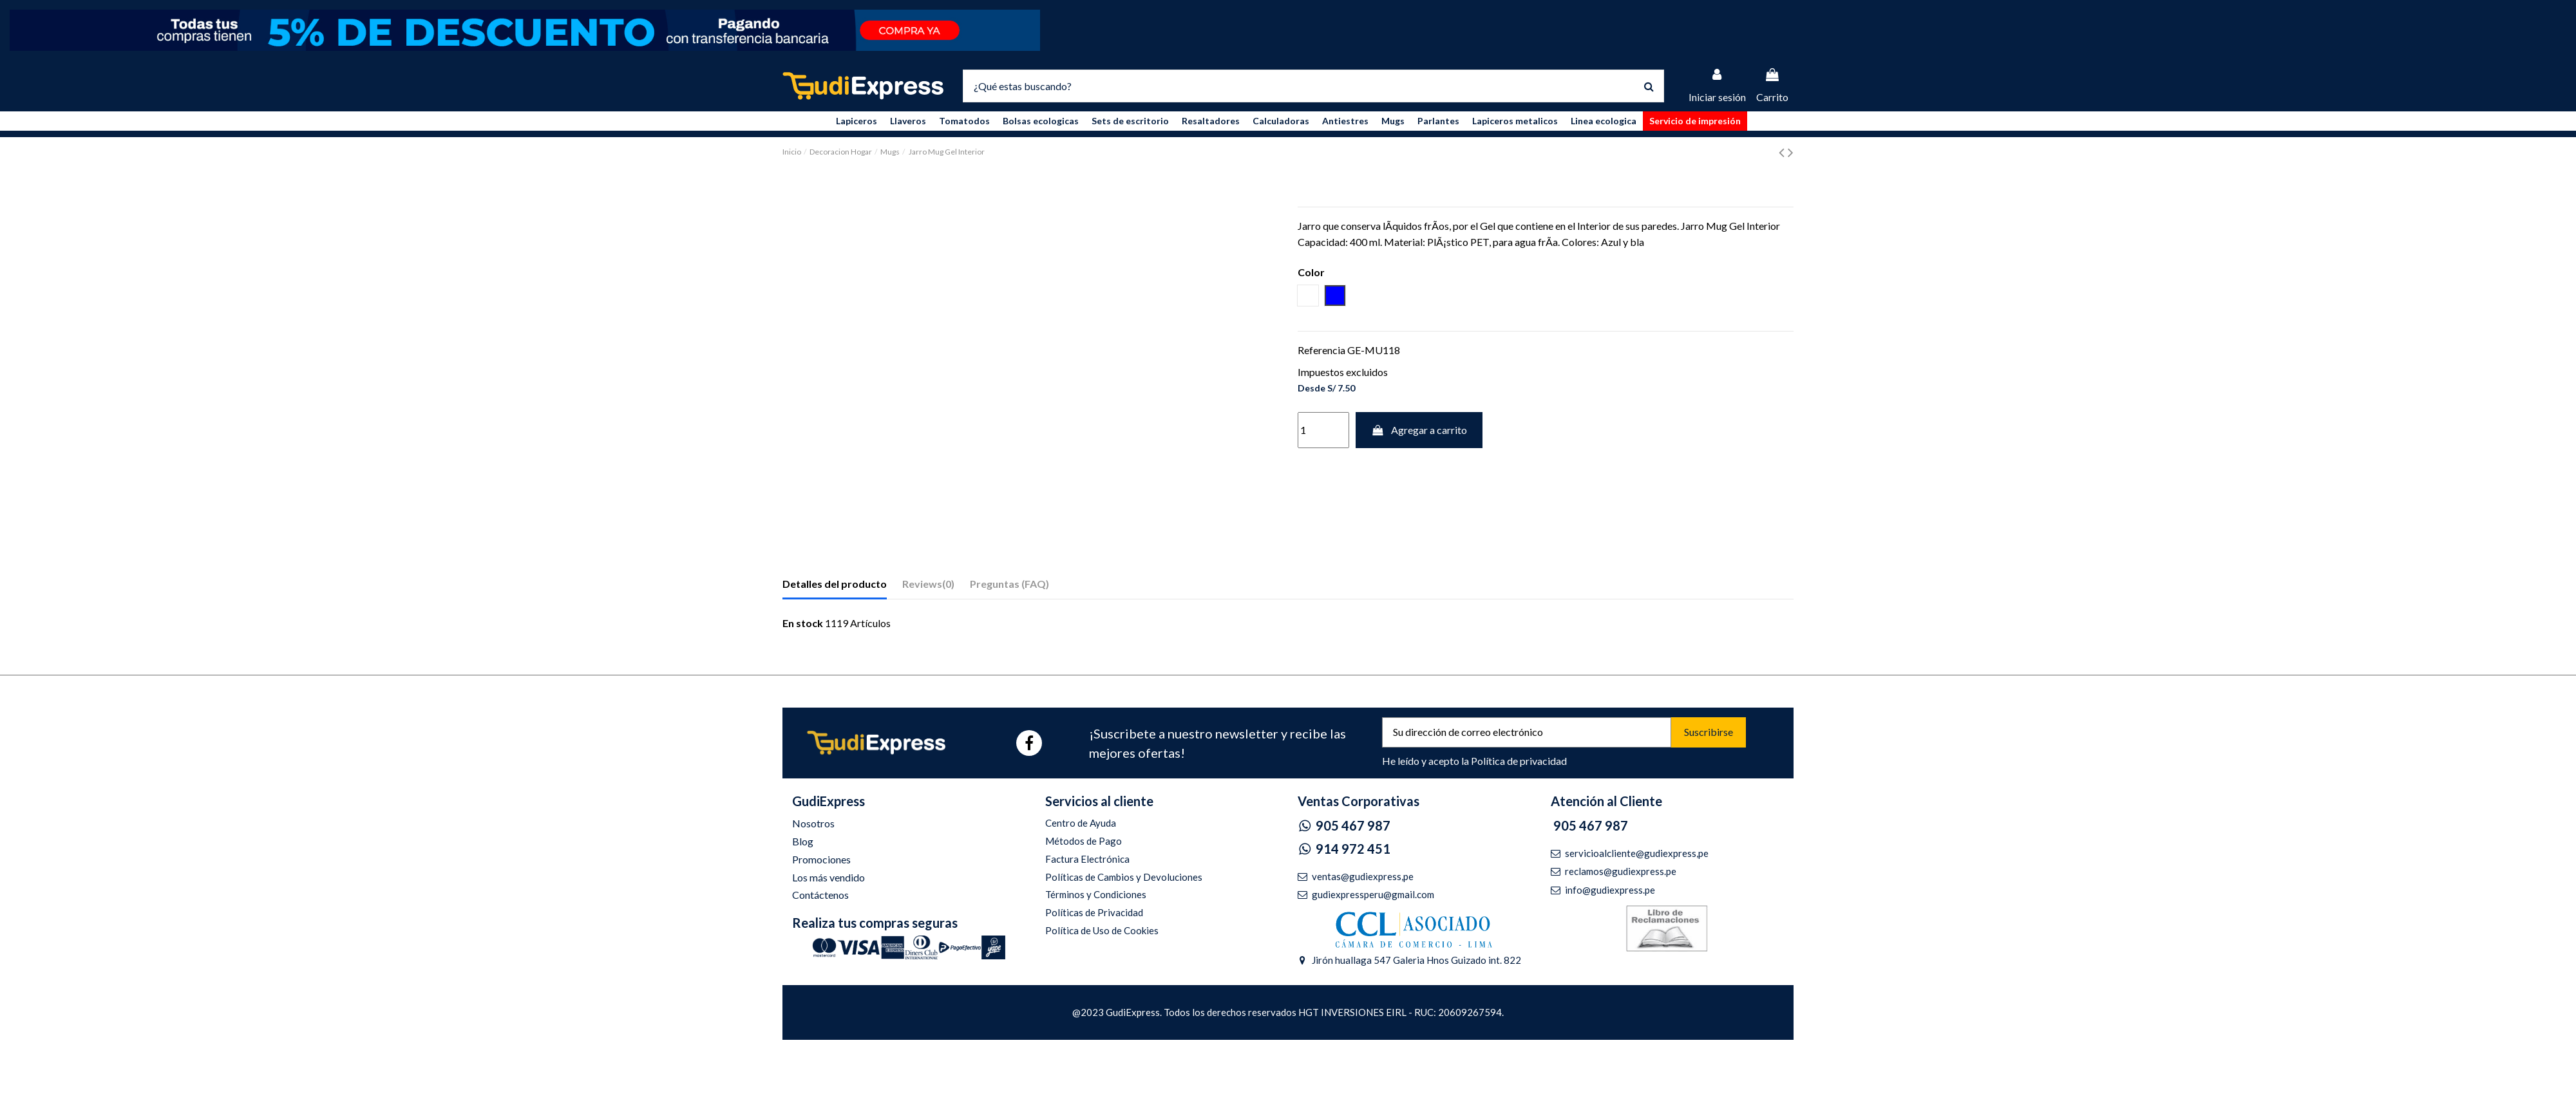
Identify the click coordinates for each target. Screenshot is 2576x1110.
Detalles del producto (834, 584)
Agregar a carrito (1419, 430)
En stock (802, 623)
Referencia (1321, 350)
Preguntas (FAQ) (1009, 584)
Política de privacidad (1519, 761)
